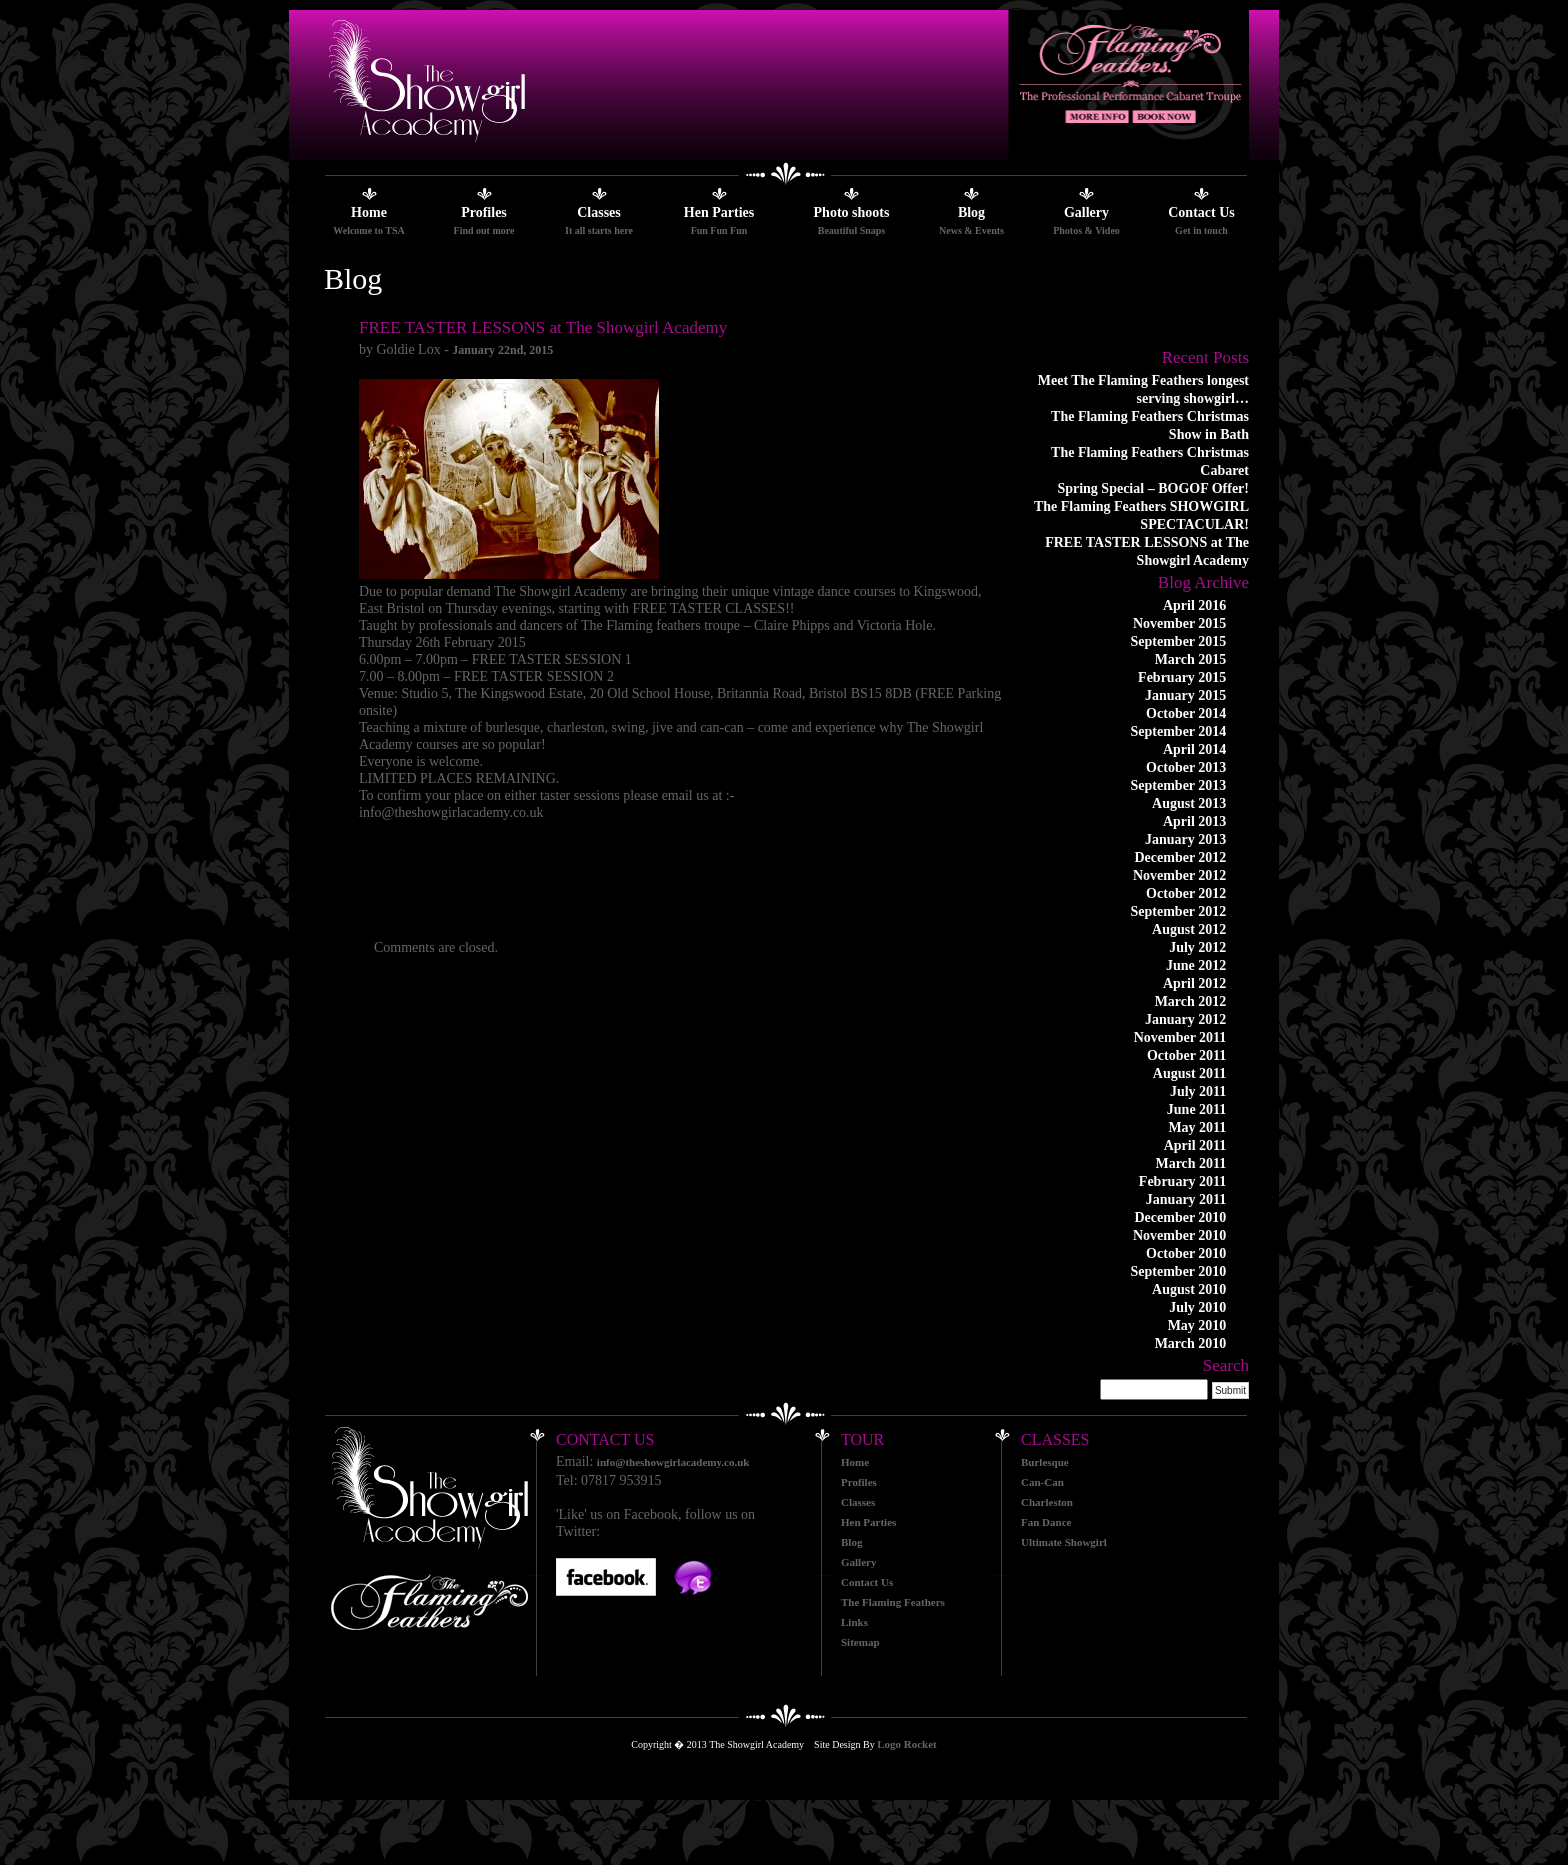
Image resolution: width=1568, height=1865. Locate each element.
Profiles (484, 212)
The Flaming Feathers (893, 1602)
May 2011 (1197, 1127)
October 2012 (1186, 893)
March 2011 (1190, 1163)
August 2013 (1189, 803)
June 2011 (1197, 1109)
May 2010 (1197, 1325)
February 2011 (1183, 1181)
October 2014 (1186, 713)
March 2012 (1191, 1001)
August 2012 (1189, 929)
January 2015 (1185, 695)
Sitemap (860, 1642)
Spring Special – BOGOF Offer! (1153, 488)
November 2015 (1179, 623)
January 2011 (1186, 1199)
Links (854, 1622)
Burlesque (1045, 1462)
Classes (599, 212)
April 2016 (1194, 605)
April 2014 (1194, 749)
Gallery (1086, 212)
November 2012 (1179, 875)
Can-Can (1042, 1482)
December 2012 (1180, 857)
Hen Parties (719, 212)
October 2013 (1186, 767)
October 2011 (1186, 1055)
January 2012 (1185, 1019)
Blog (971, 212)
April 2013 (1194, 821)
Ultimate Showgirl (1064, 1542)
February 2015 (1182, 677)
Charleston (1047, 1502)
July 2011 (1198, 1091)
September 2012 (1179, 911)
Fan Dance (1046, 1522)
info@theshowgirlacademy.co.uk (673, 1462)
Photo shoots (852, 212)
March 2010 (1191, 1343)
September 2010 (1179, 1271)
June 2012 (1196, 965)
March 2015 (1191, 659)
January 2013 (1185, 839)
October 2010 (1186, 1253)
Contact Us (1201, 212)
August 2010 (1189, 1289)
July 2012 (1197, 947)
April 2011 (1195, 1145)
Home (369, 212)
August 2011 (1190, 1073)
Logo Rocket (907, 1744)
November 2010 (1179, 1235)
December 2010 (1180, 1217)
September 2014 (1179, 731)
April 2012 (1194, 983)
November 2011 (1180, 1037)
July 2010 (1197, 1307)
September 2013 (1179, 785)
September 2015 (1179, 641)
